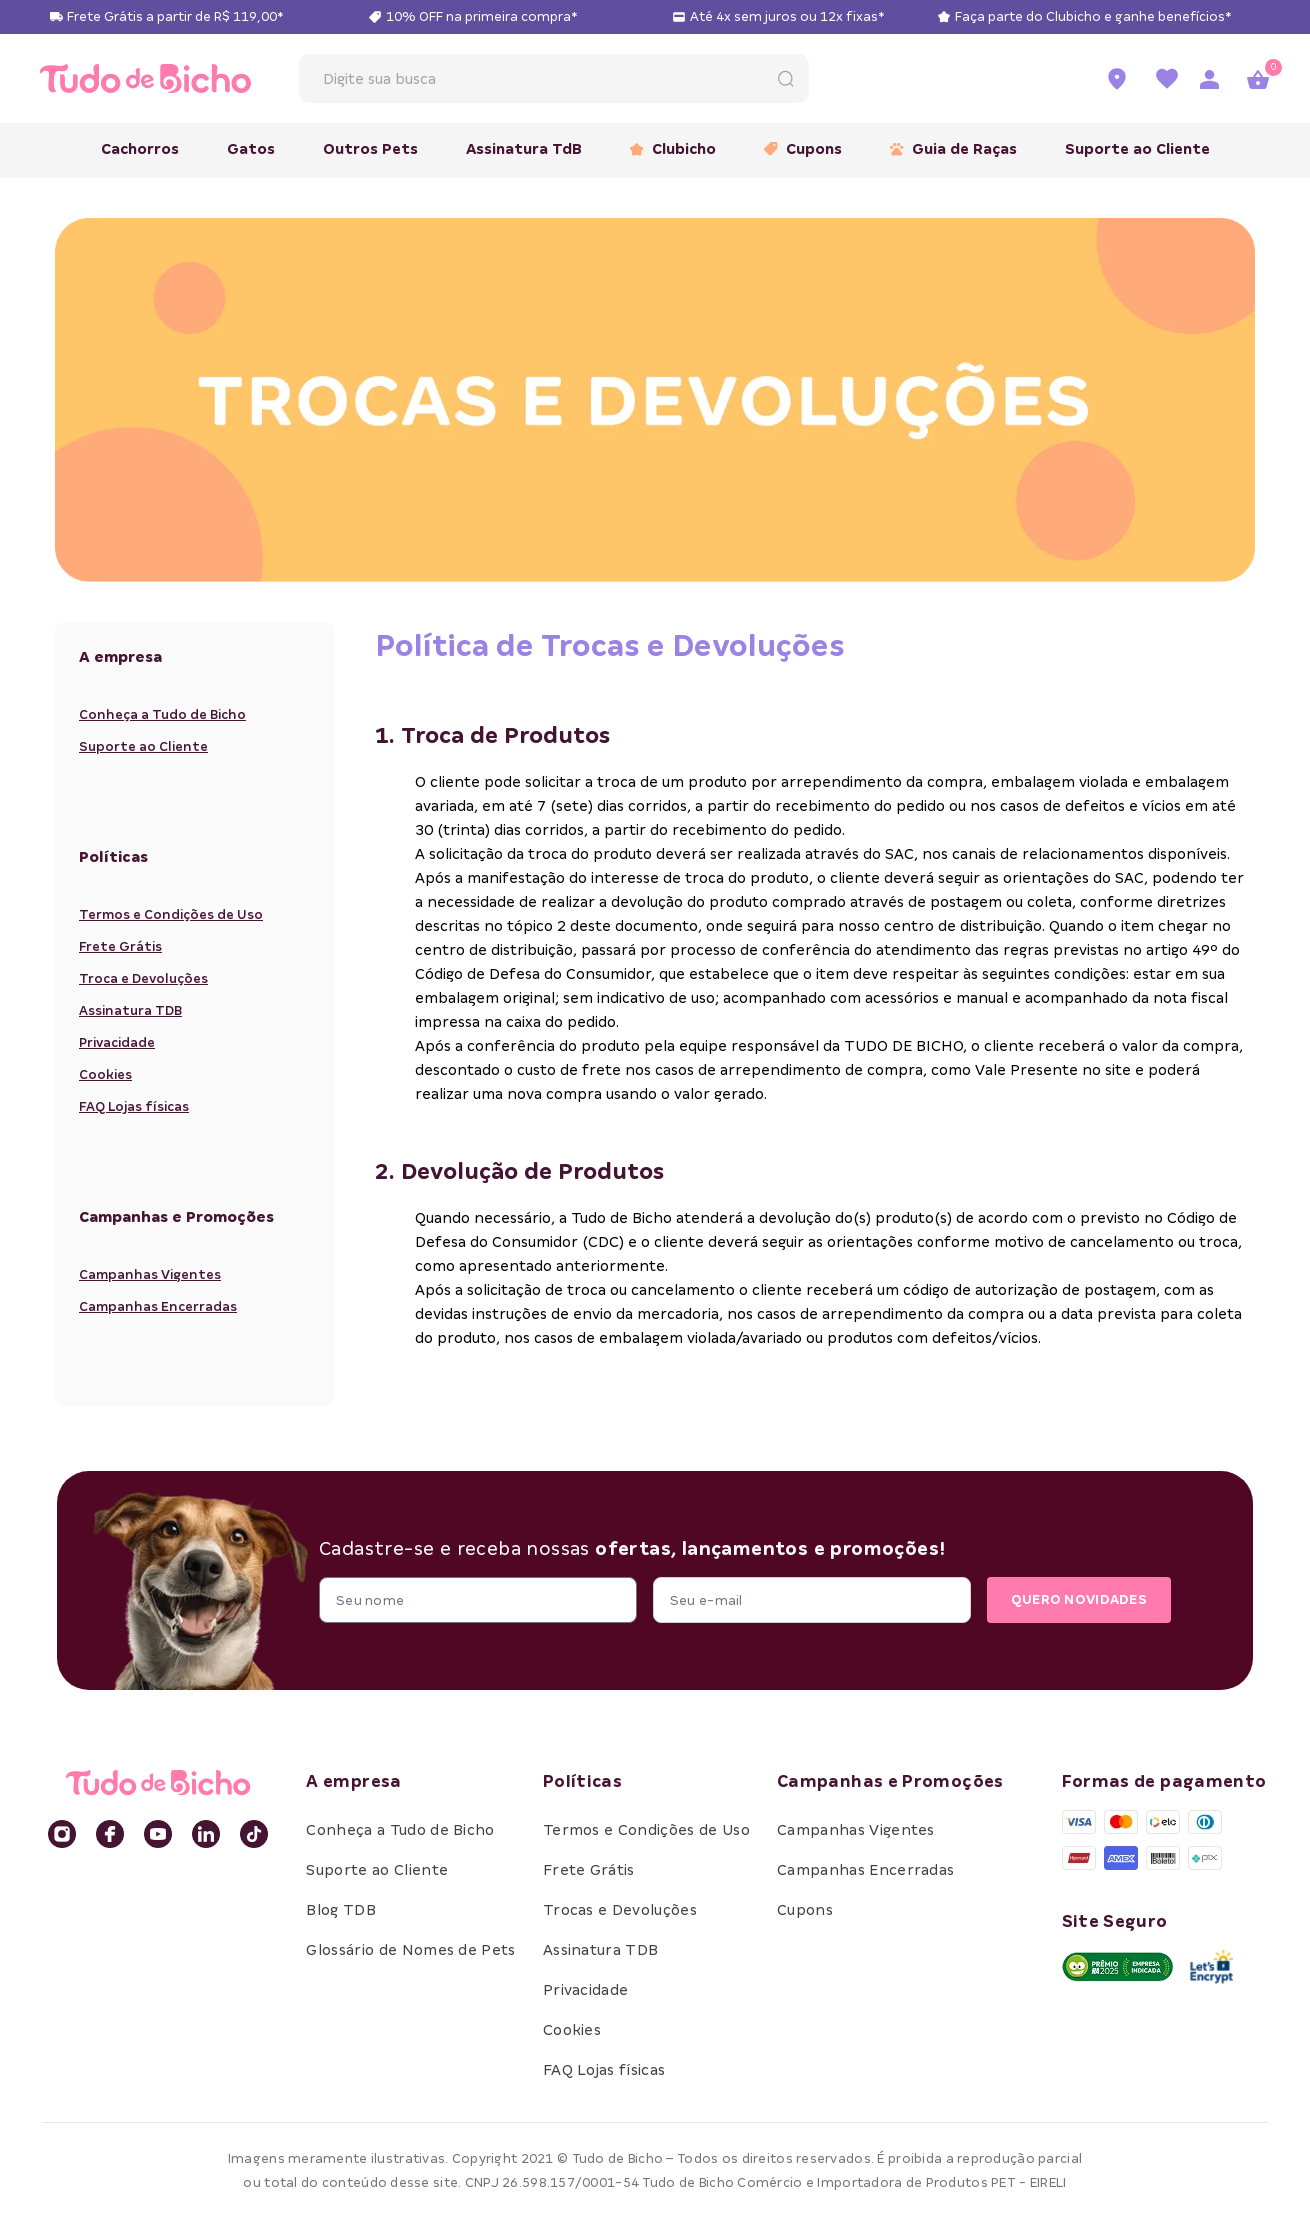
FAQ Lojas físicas (134, 1106)
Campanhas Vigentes (150, 1274)
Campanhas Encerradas (158, 1306)
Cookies (105, 1074)
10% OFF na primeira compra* (481, 16)
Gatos (251, 149)
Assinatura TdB (524, 149)
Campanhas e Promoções (890, 1781)
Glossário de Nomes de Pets (410, 1950)
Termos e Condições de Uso (171, 914)
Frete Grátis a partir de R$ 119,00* (175, 16)
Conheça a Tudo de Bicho (162, 714)
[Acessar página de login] (1209, 79)
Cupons (803, 149)
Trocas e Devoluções (620, 1910)
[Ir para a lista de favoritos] (1167, 78)
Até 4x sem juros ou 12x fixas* (787, 16)
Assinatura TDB (130, 1010)
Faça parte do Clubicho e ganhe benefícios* (1093, 16)
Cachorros (140, 149)
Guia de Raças (953, 149)
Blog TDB (341, 1910)
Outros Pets (370, 149)
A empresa (353, 1781)
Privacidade (117, 1042)
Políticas (582, 1781)
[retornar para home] (145, 78)
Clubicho (673, 149)
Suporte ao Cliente (1137, 149)
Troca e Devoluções (143, 978)
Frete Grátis (120, 946)
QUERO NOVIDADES (1079, 1599)
